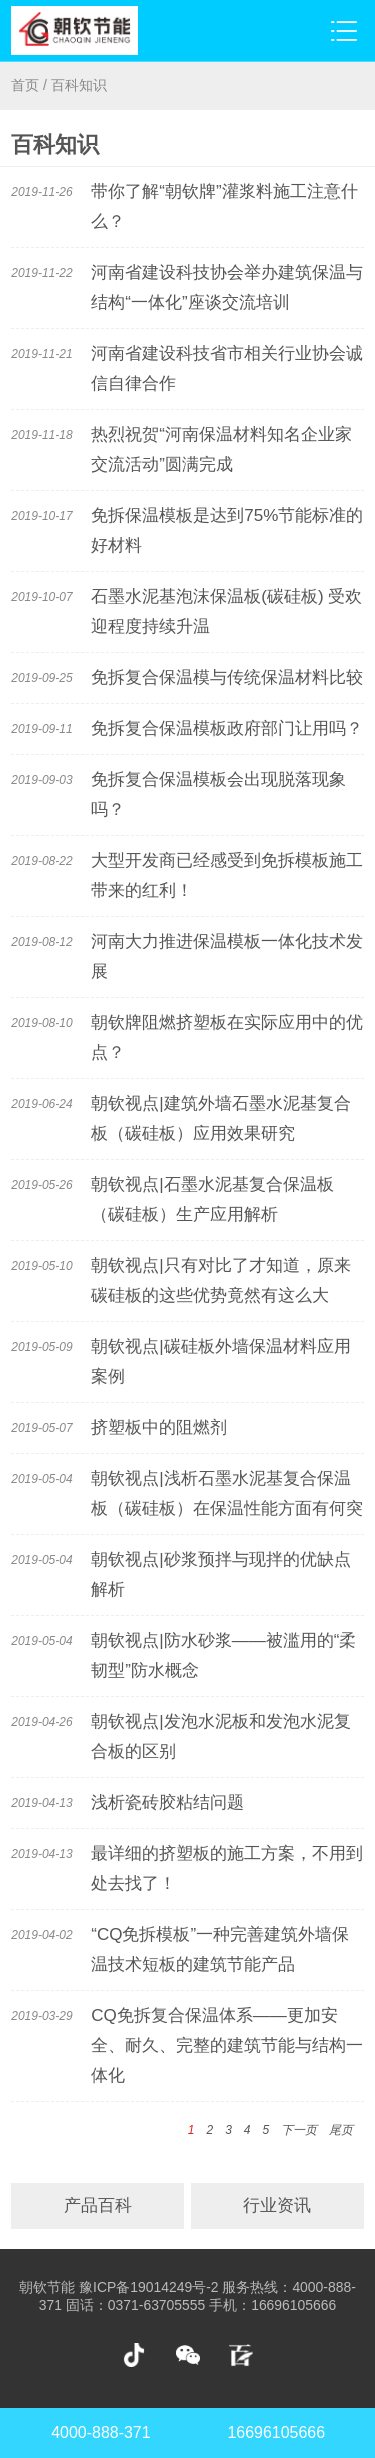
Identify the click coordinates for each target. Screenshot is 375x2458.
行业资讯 (277, 2205)
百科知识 (79, 85)
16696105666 (277, 2432)
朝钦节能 (47, 2287)
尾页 (341, 2130)
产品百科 (98, 2205)
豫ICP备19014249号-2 (148, 2287)
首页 (25, 85)
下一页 (299, 2130)
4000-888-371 (100, 2432)
